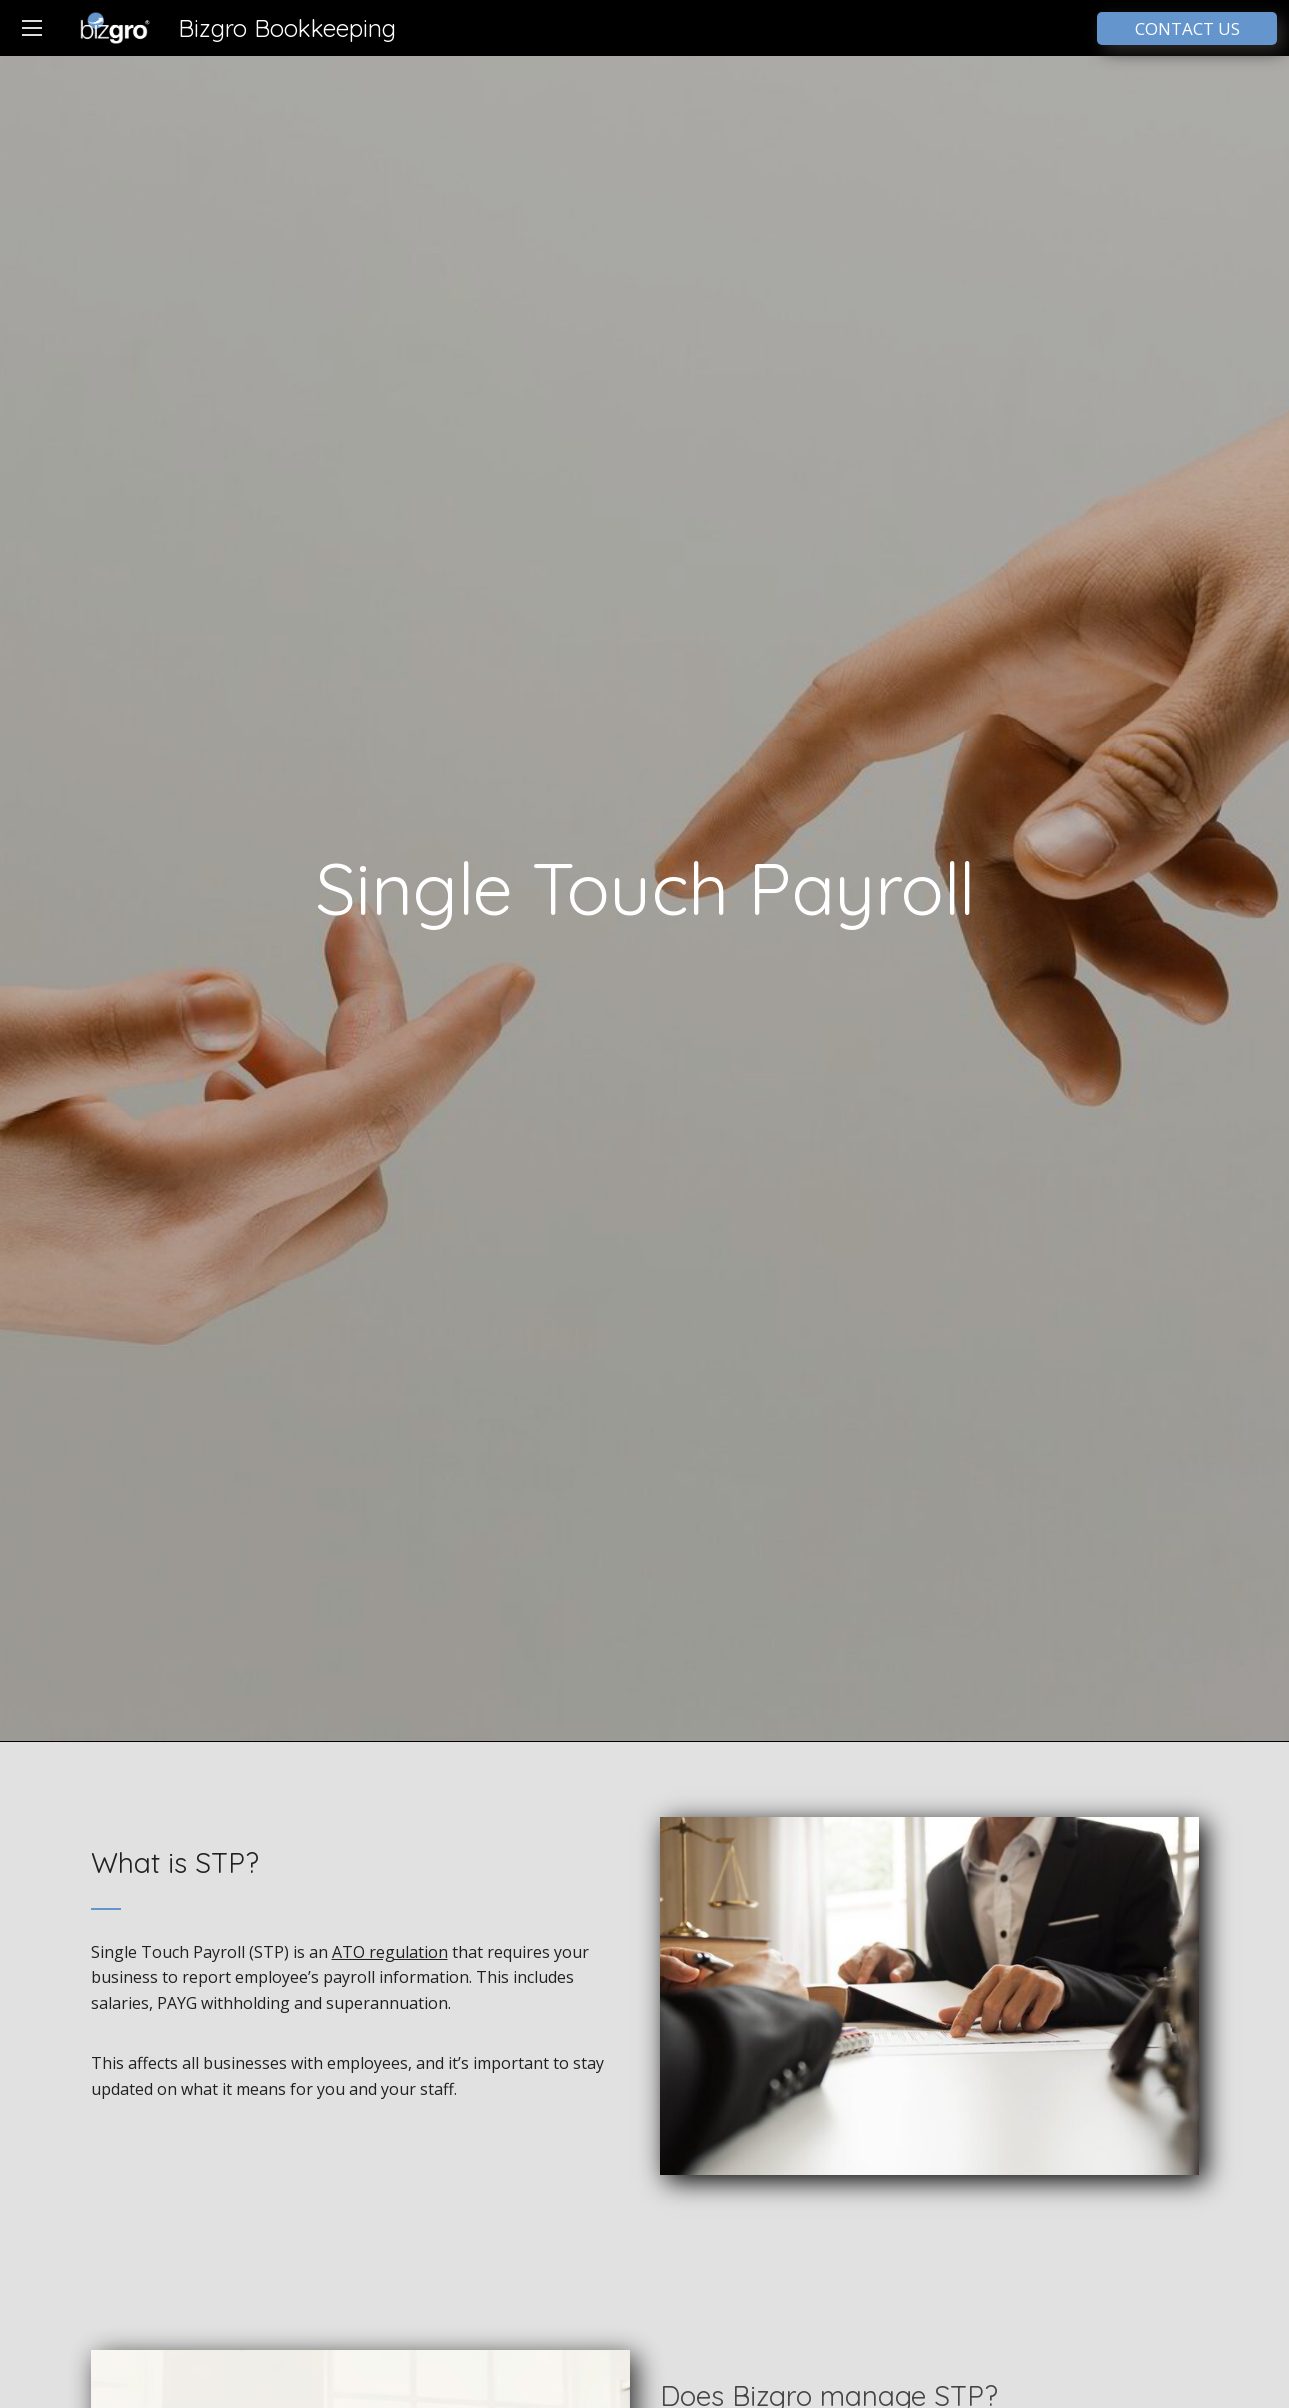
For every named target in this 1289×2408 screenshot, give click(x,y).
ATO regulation (390, 1952)
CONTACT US (1187, 28)
